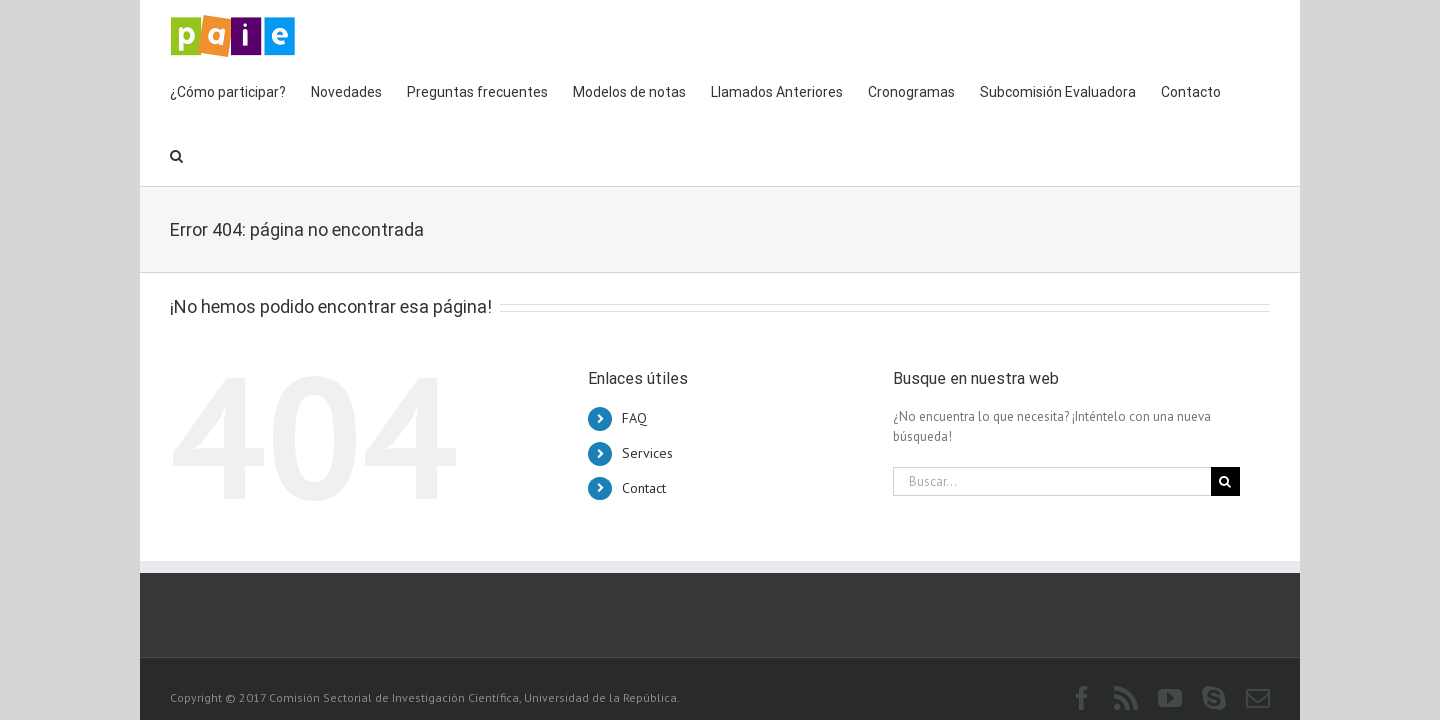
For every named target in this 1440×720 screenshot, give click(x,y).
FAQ (634, 354)
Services (647, 389)
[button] (1263, 90)
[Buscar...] (1052, 417)
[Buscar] (1225, 417)
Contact (644, 424)
